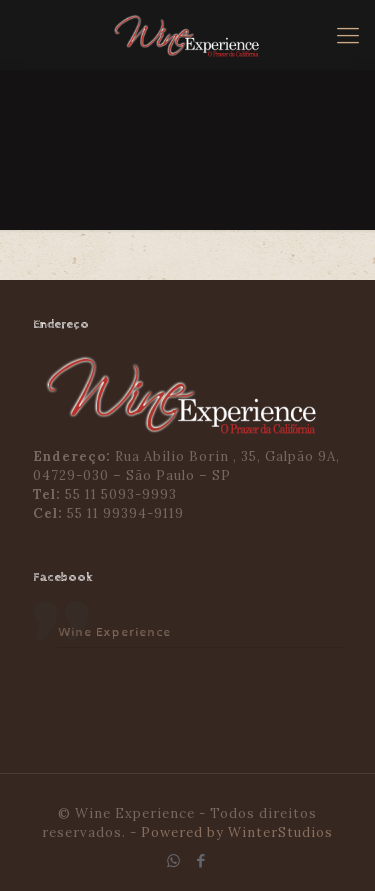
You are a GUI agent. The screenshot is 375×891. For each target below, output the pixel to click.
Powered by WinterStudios (237, 832)
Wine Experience (114, 632)
